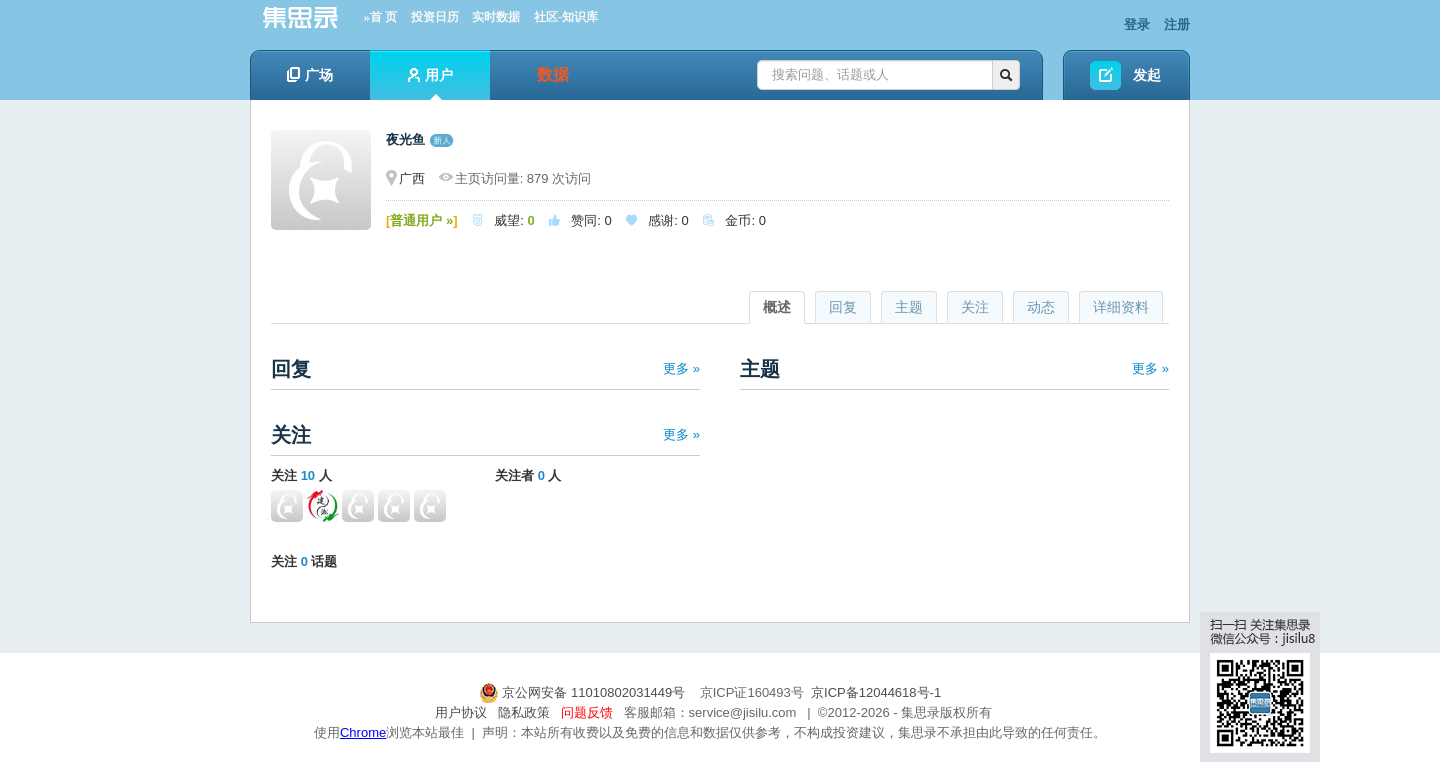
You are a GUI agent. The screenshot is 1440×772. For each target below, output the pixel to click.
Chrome (363, 732)
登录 (1137, 24)
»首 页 (380, 17)
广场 (310, 75)
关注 (975, 307)
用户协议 (461, 712)
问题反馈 (587, 712)
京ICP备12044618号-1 (876, 692)
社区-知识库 (566, 17)
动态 (1041, 307)
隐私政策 (524, 712)
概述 (777, 307)
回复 (843, 307)
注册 (1177, 24)
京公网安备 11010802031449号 (584, 692)
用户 (430, 83)
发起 (1147, 75)
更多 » (681, 368)
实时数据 (496, 17)
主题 (909, 307)
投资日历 (435, 17)
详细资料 (1121, 307)
